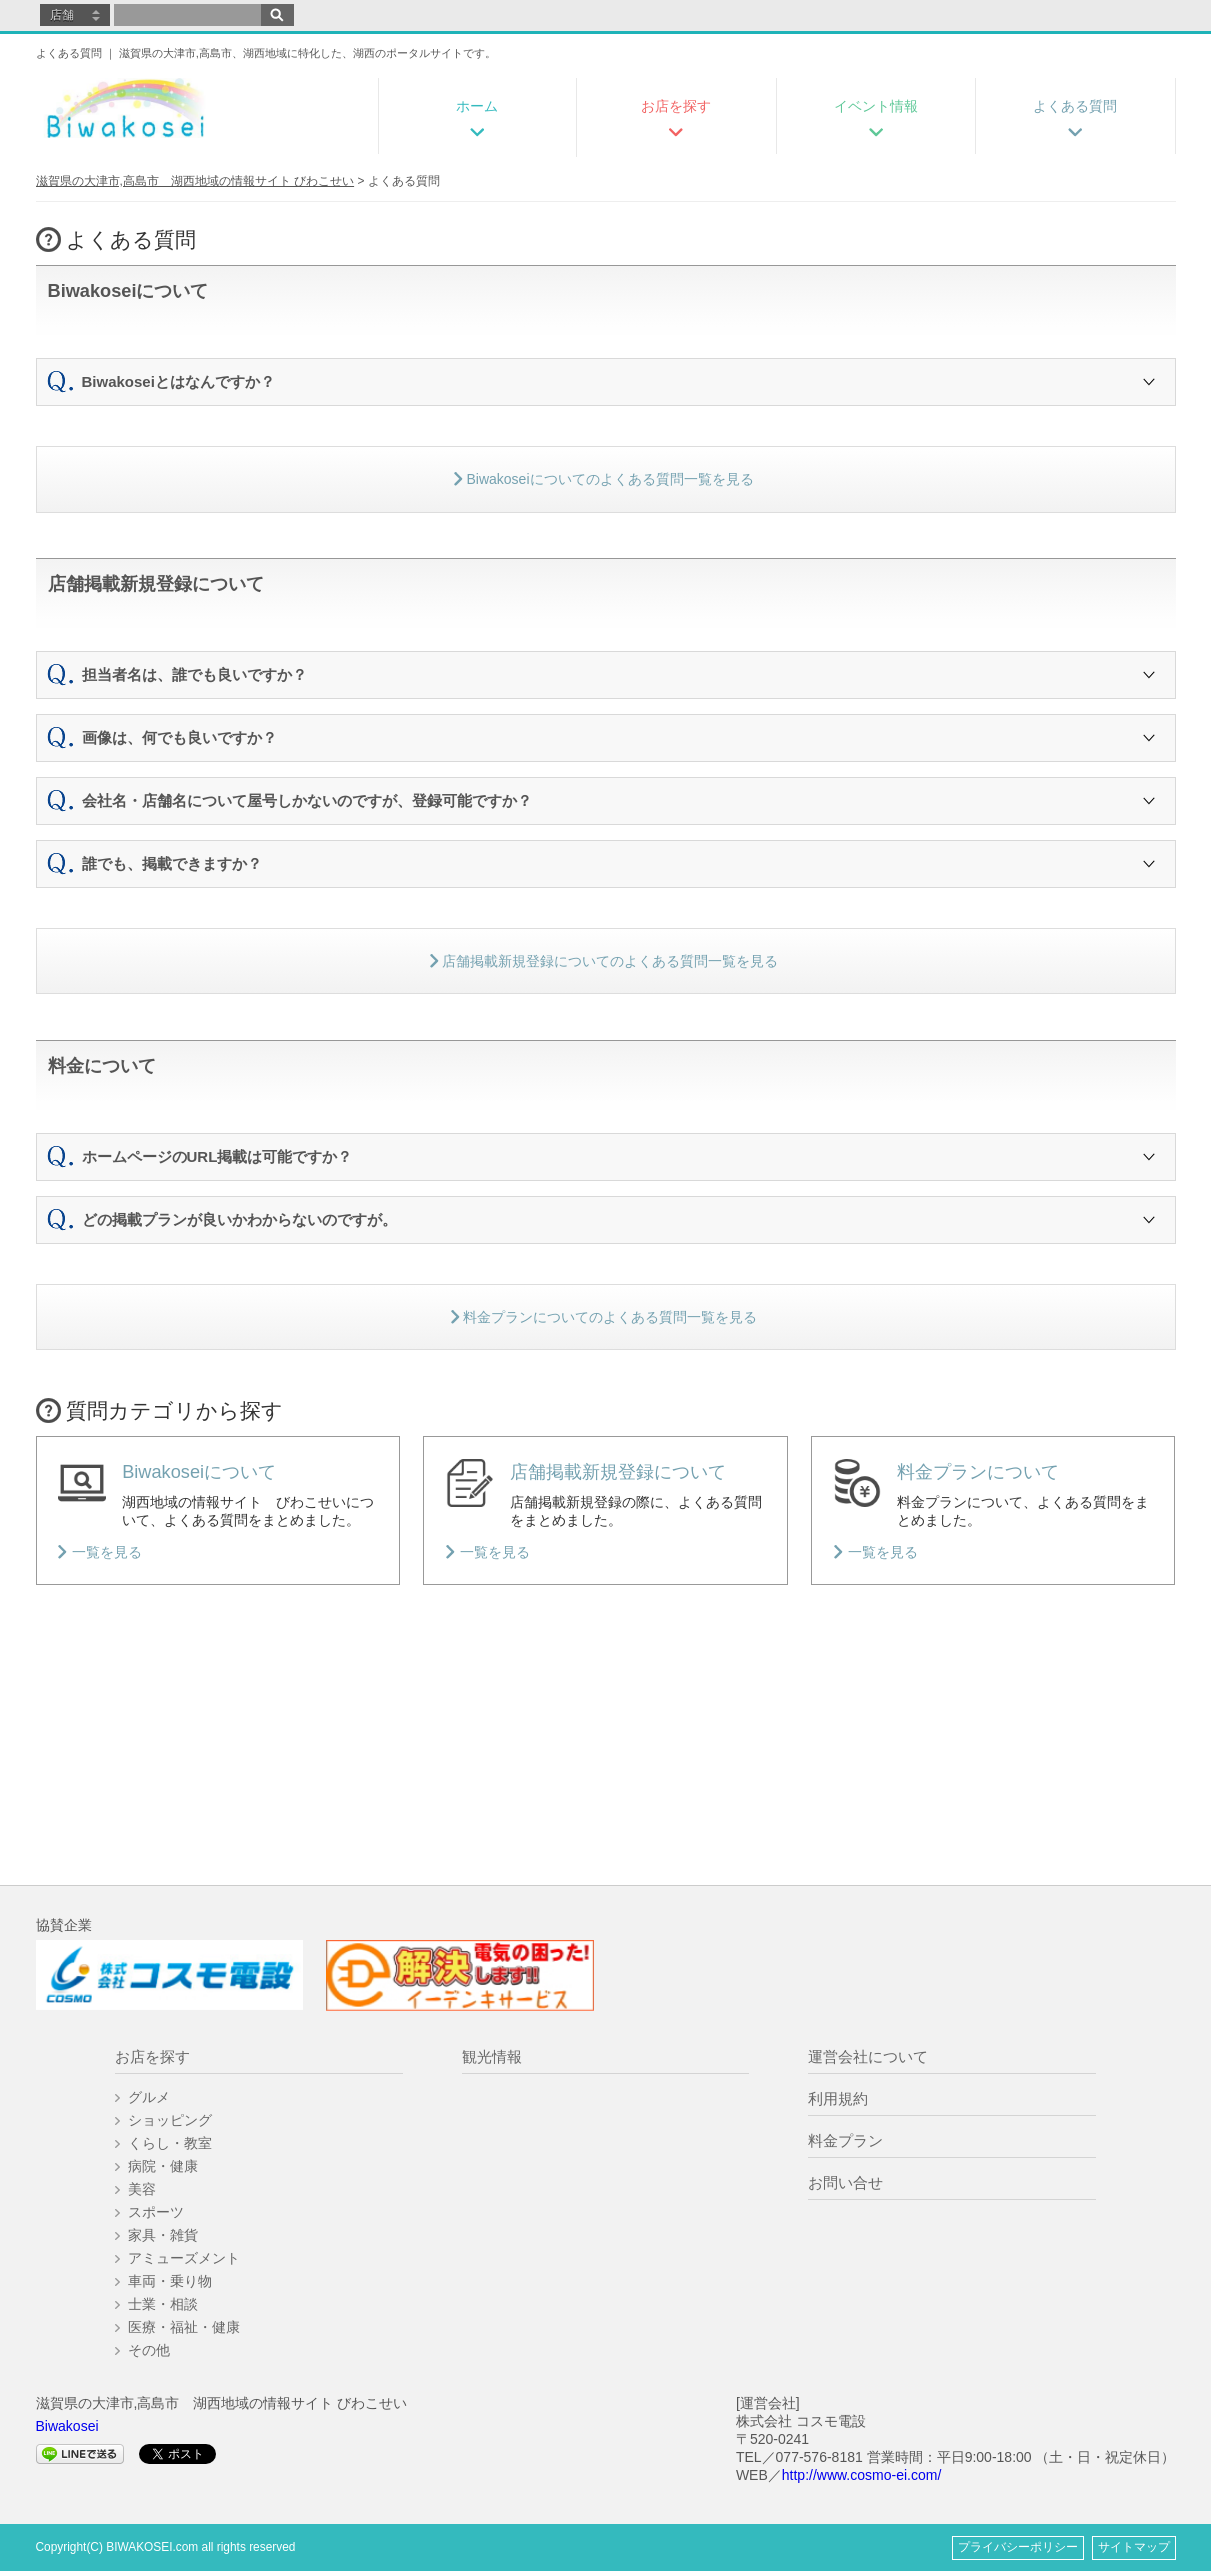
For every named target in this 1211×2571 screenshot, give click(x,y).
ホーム (477, 106)
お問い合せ (845, 2182)
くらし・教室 (170, 2143)
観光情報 (492, 2056)
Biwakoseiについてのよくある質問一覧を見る (603, 479)
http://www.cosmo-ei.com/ (862, 2475)
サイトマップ (1134, 2547)
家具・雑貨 (163, 2235)
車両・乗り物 (170, 2281)
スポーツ (156, 2212)
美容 (142, 2189)
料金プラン (845, 2140)
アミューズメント (184, 2258)
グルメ (149, 2097)
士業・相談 (163, 2304)
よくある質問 (1075, 106)
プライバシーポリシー (1018, 2547)
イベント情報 (876, 106)
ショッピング (170, 2120)
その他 (149, 2350)
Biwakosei (67, 2426)
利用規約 (838, 2098)
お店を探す (676, 106)
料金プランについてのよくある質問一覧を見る (604, 1317)
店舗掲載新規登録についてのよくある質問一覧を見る (604, 961)
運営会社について (868, 2056)
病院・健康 (163, 2166)
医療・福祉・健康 (184, 2327)
